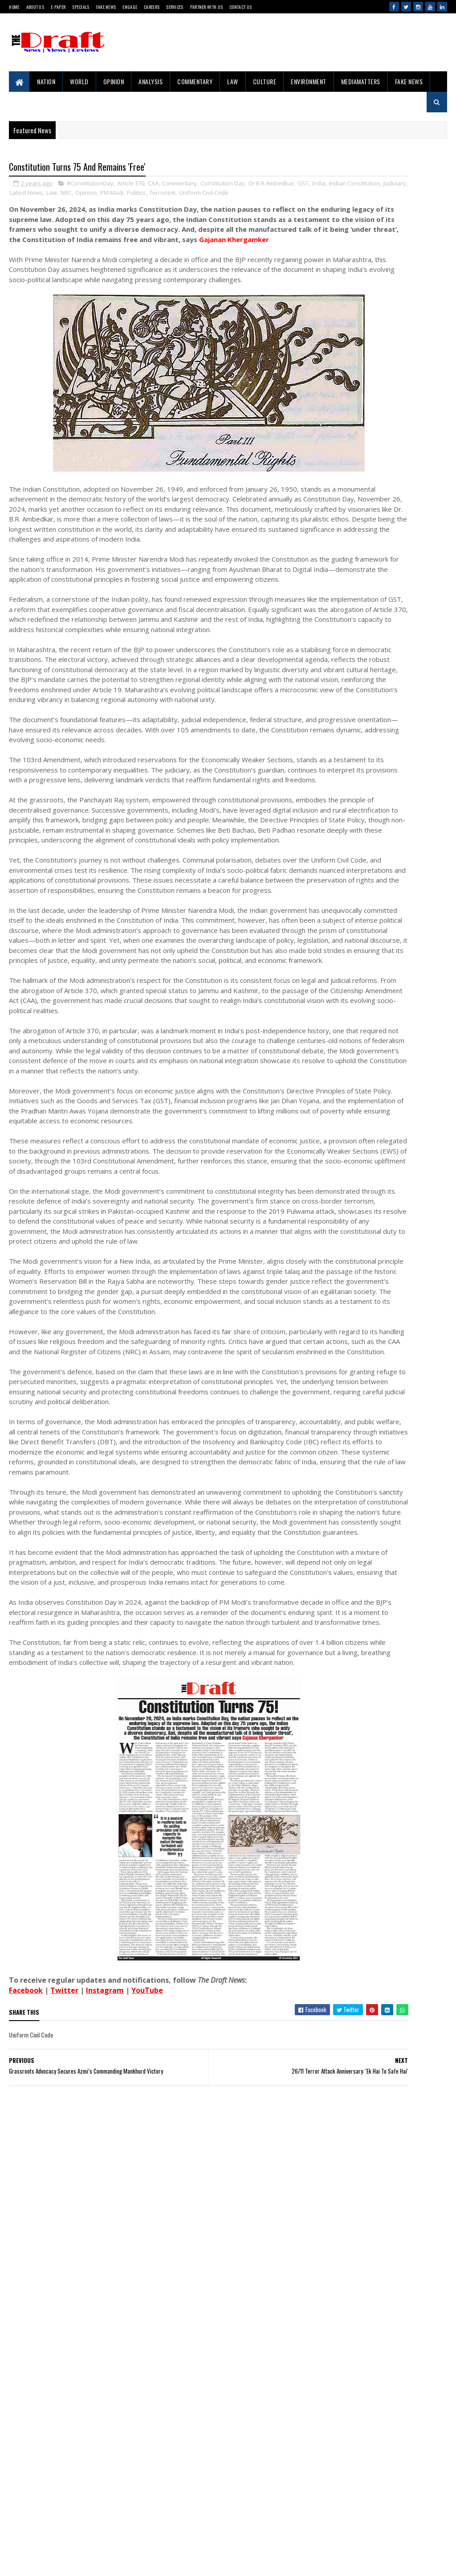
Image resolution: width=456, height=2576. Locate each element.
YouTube (147, 2361)
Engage (129, 7)
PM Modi (224, 195)
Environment (308, 81)
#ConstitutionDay (90, 185)
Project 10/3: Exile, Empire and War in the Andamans (379, 917)
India (31, 195)
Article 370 (130, 185)
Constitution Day (222, 185)
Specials (80, 7)
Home (14, 7)
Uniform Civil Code (34, 204)
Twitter (64, 2361)
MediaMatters (360, 81)
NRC (178, 195)
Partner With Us (206, 7)
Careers (151, 7)
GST (15, 195)
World (79, 81)
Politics (248, 195)
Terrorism (274, 195)
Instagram (105, 2361)
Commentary (194, 81)
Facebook (26, 2361)
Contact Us (240, 7)
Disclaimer (43, 2519)
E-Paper (58, 7)
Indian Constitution (66, 195)
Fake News (106, 7)
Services (174, 7)
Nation (46, 81)
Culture (265, 81)
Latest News (138, 195)
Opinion (113, 81)
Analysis (150, 81)
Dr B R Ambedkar (271, 185)
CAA (153, 185)
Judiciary (107, 195)
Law (232, 81)
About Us (35, 7)
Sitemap (41, 2534)
